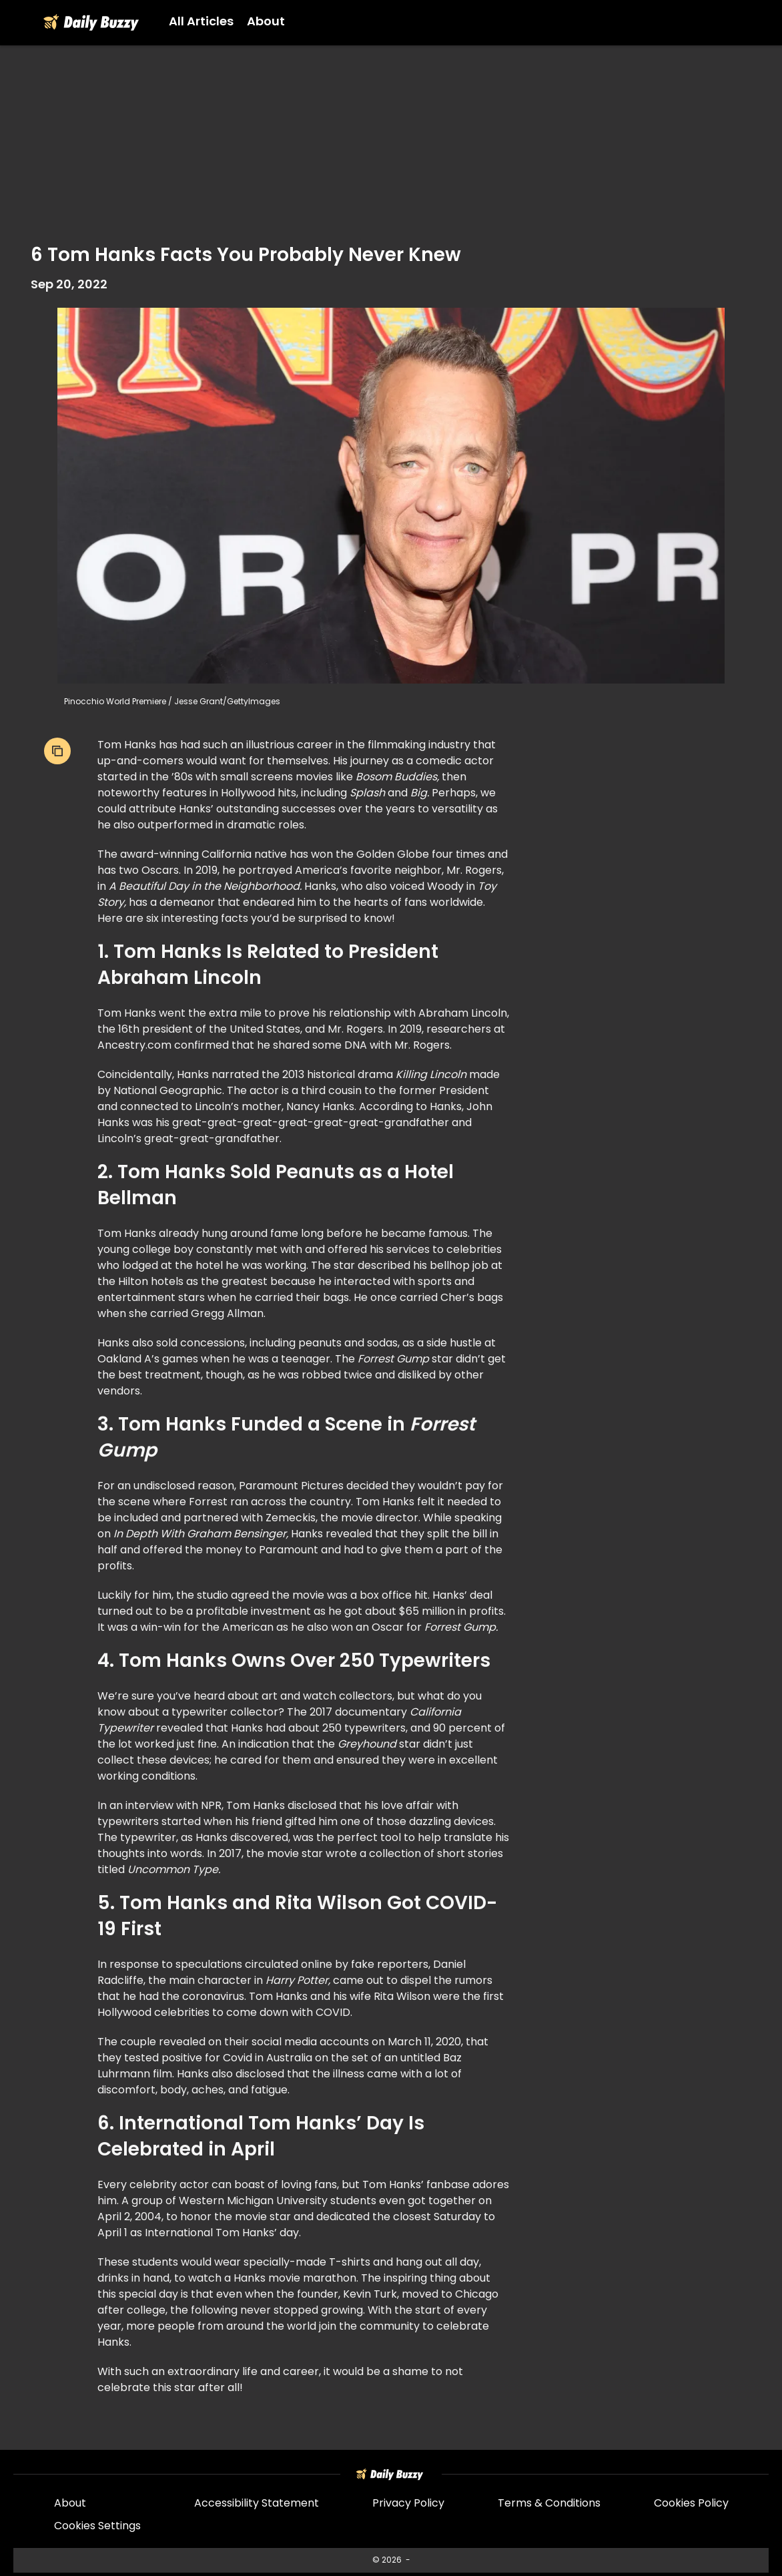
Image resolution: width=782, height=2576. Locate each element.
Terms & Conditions (549, 2504)
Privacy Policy (408, 2504)
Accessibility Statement (256, 2504)
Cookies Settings (97, 2526)
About (70, 2504)
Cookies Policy (691, 2504)
